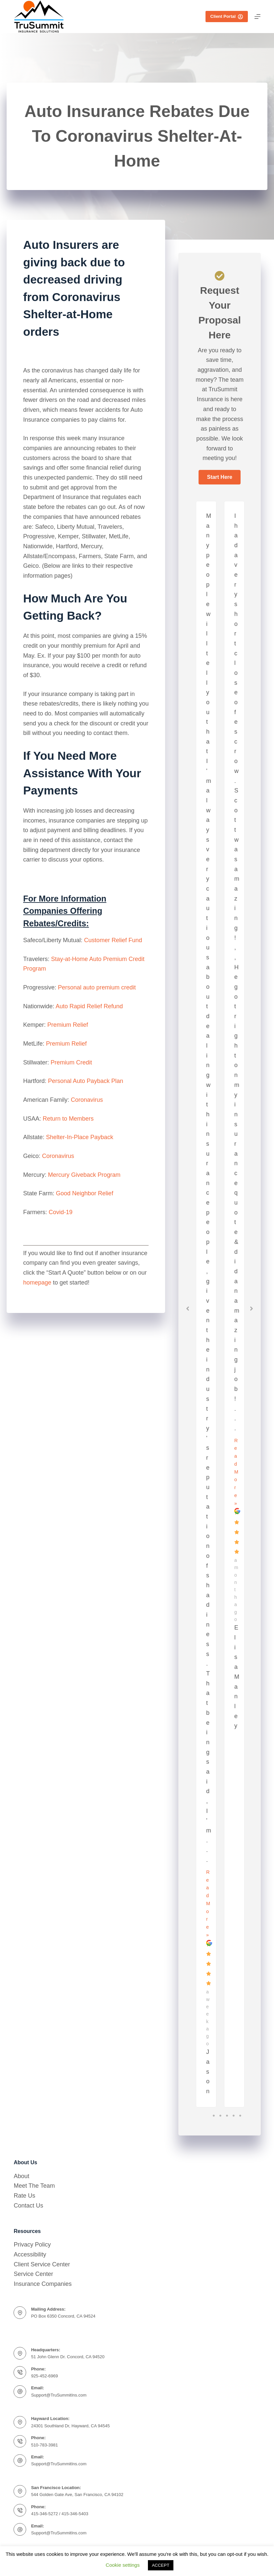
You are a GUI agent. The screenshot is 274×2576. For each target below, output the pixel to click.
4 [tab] (233, 2115)
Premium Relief (67, 1024)
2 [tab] (220, 2115)
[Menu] (257, 16)
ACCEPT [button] (160, 2565)
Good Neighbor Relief (84, 1193)
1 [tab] (213, 2115)
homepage (37, 1282)
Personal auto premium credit (97, 987)
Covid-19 (60, 1212)
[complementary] (259, 2561)
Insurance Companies (42, 2284)
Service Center (33, 2274)
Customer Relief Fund (113, 940)
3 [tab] (227, 2115)
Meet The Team (34, 2185)
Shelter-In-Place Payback (79, 1137)
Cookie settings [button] (123, 2565)
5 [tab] (240, 2115)
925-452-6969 (44, 2375)
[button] (219, 477)
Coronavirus (87, 1099)
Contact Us (28, 2205)
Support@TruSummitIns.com (58, 2395)
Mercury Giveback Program (84, 1175)
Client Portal (226, 16)
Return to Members (68, 1118)
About (21, 2176)
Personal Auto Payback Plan (85, 1081)
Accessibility (30, 2254)
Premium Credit (71, 1062)
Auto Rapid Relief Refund (89, 1006)
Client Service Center (42, 2264)
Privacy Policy (32, 2244)
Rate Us (24, 2195)
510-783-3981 (44, 2444)
